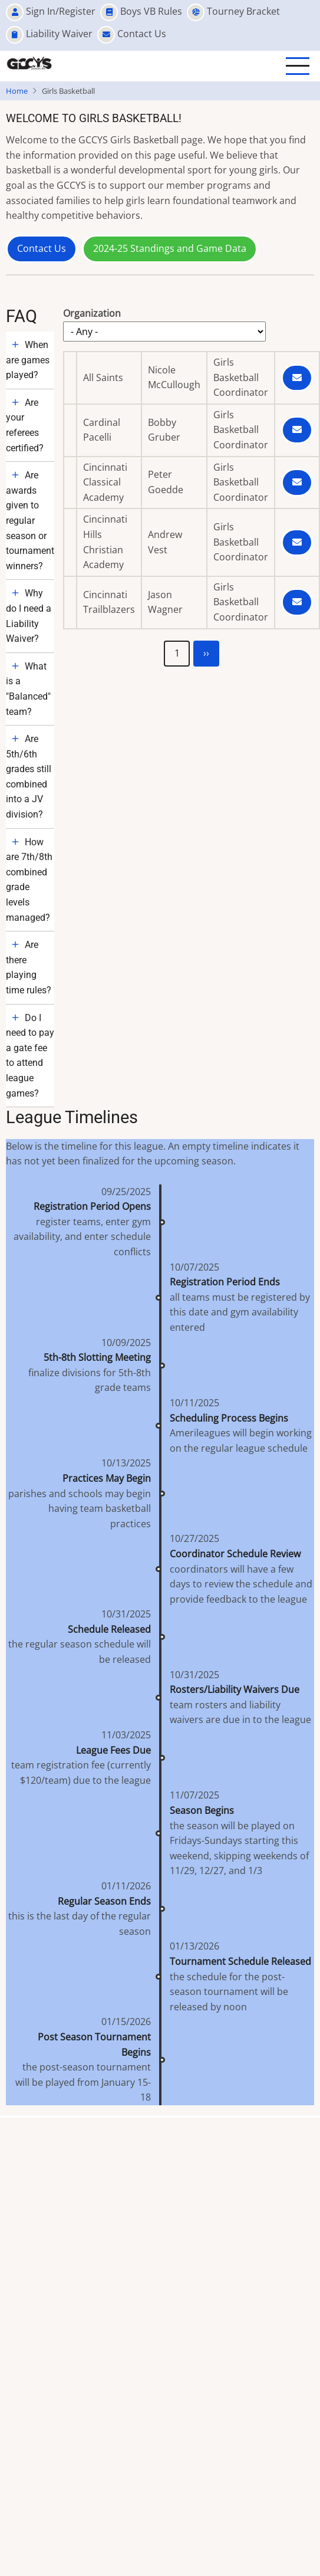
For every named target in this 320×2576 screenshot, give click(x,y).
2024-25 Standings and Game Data (169, 248)
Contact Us (41, 248)
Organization (92, 313)
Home (17, 91)
